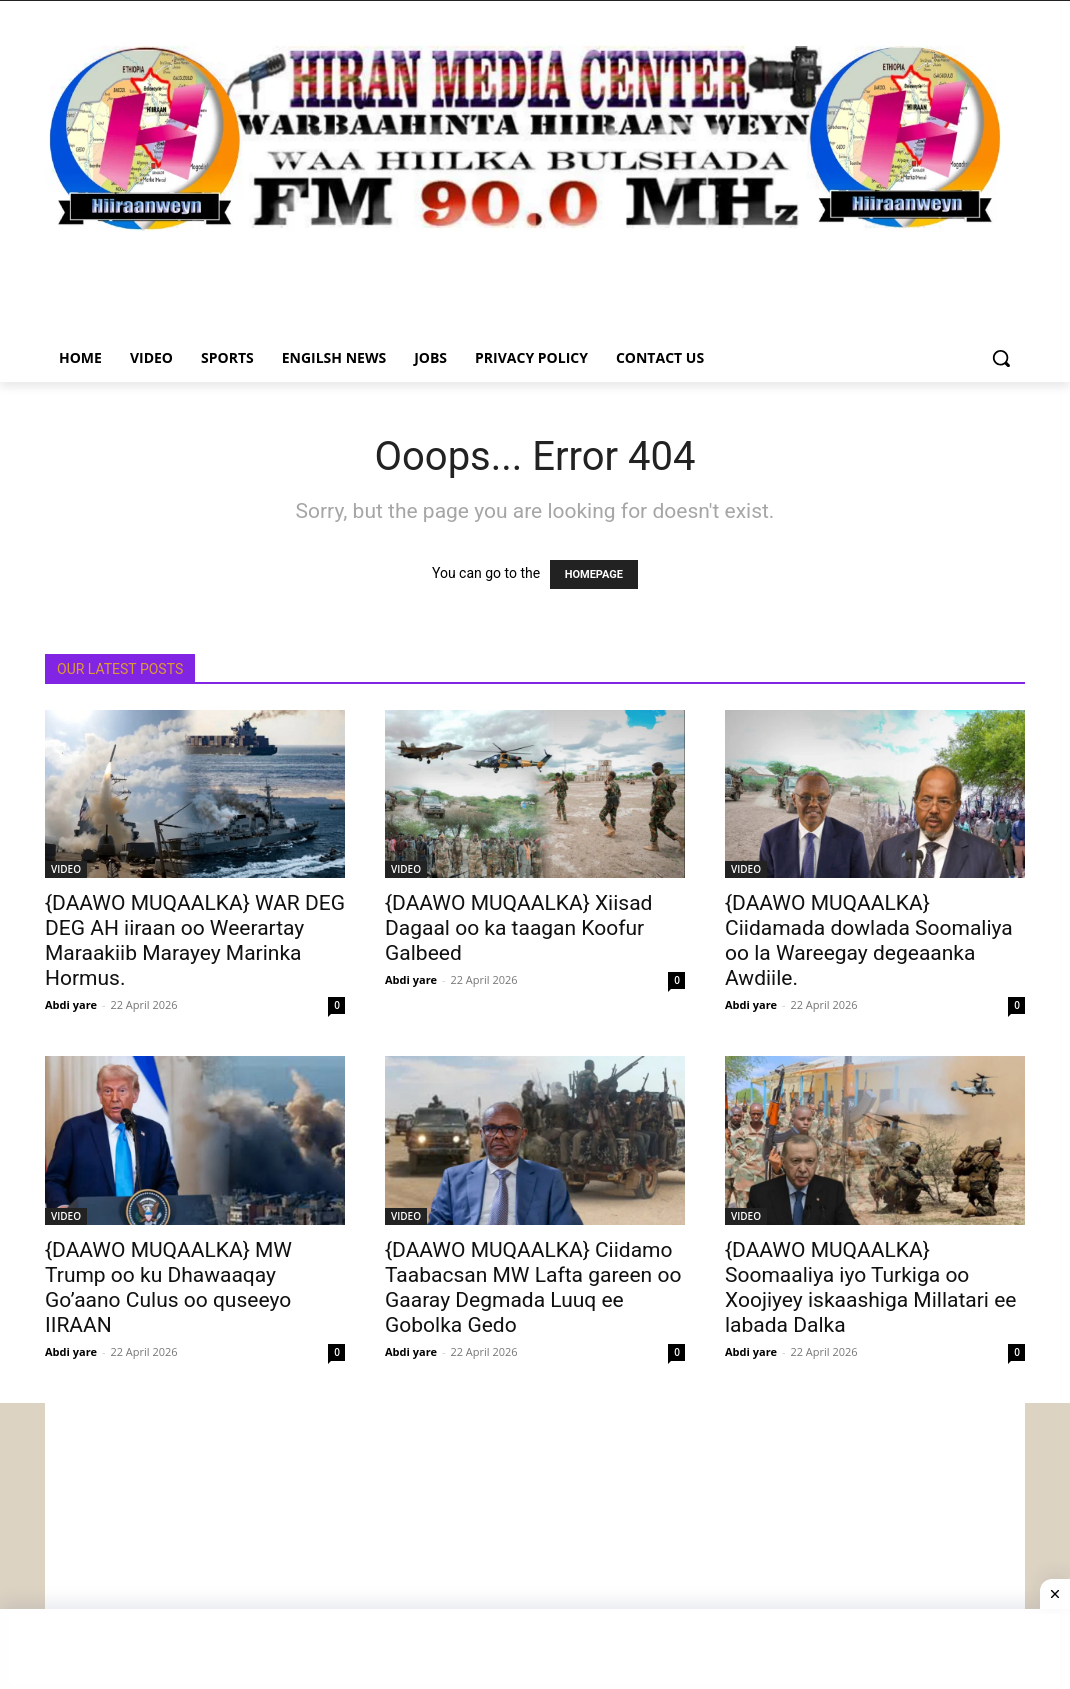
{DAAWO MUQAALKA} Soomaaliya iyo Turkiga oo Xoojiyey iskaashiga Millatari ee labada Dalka (870, 1287)
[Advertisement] (535, 1543)
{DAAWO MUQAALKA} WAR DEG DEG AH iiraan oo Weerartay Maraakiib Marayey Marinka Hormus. (195, 940)
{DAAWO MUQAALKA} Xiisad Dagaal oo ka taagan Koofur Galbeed (518, 928)
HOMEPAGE (594, 574)
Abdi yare (71, 1004)
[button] (1001, 358)
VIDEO (66, 869)
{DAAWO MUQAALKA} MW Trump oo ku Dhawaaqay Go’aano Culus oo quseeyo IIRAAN (168, 1287)
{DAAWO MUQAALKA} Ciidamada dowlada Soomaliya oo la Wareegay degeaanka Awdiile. (869, 940)
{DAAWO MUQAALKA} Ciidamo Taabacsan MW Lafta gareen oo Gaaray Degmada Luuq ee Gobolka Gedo (533, 1287)
